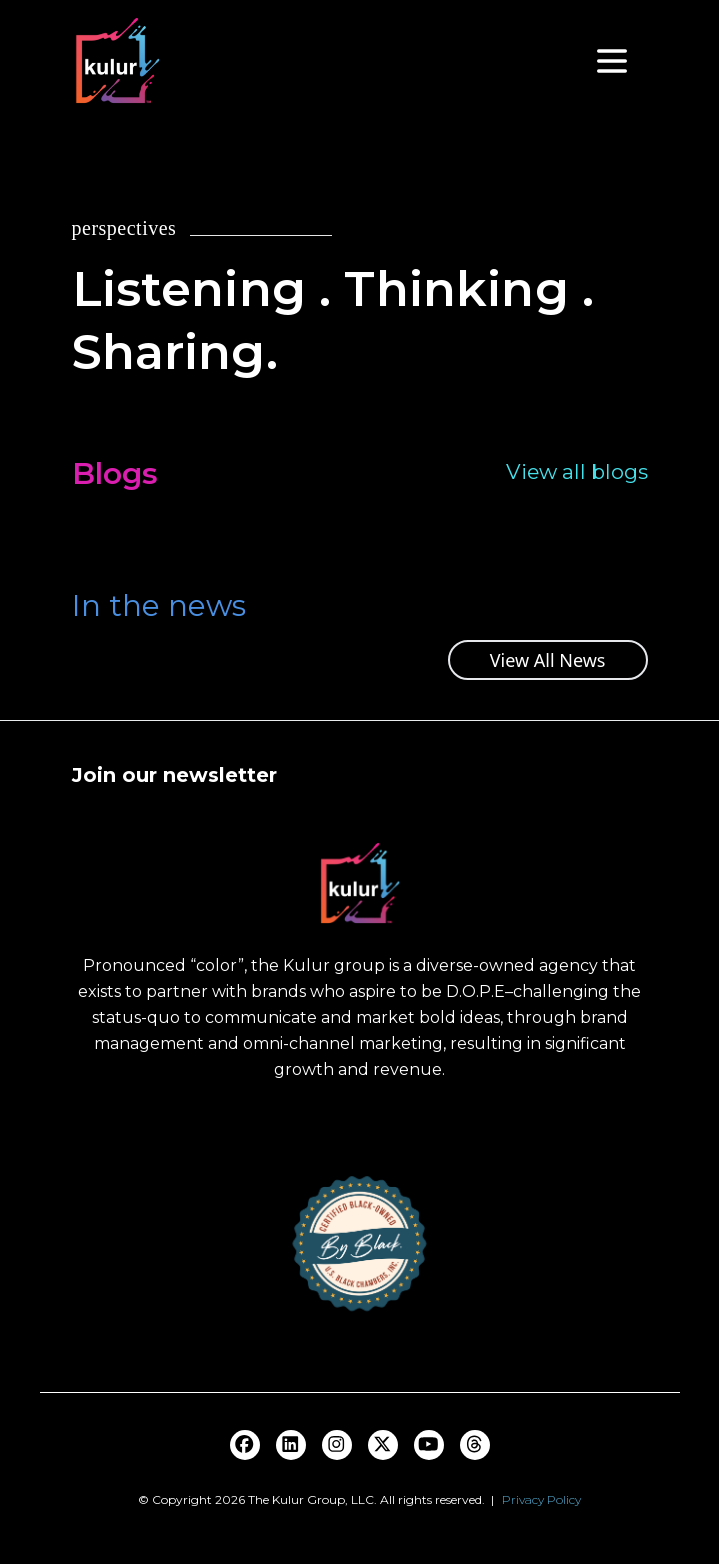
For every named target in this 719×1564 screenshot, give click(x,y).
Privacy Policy (541, 1499)
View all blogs (577, 471)
